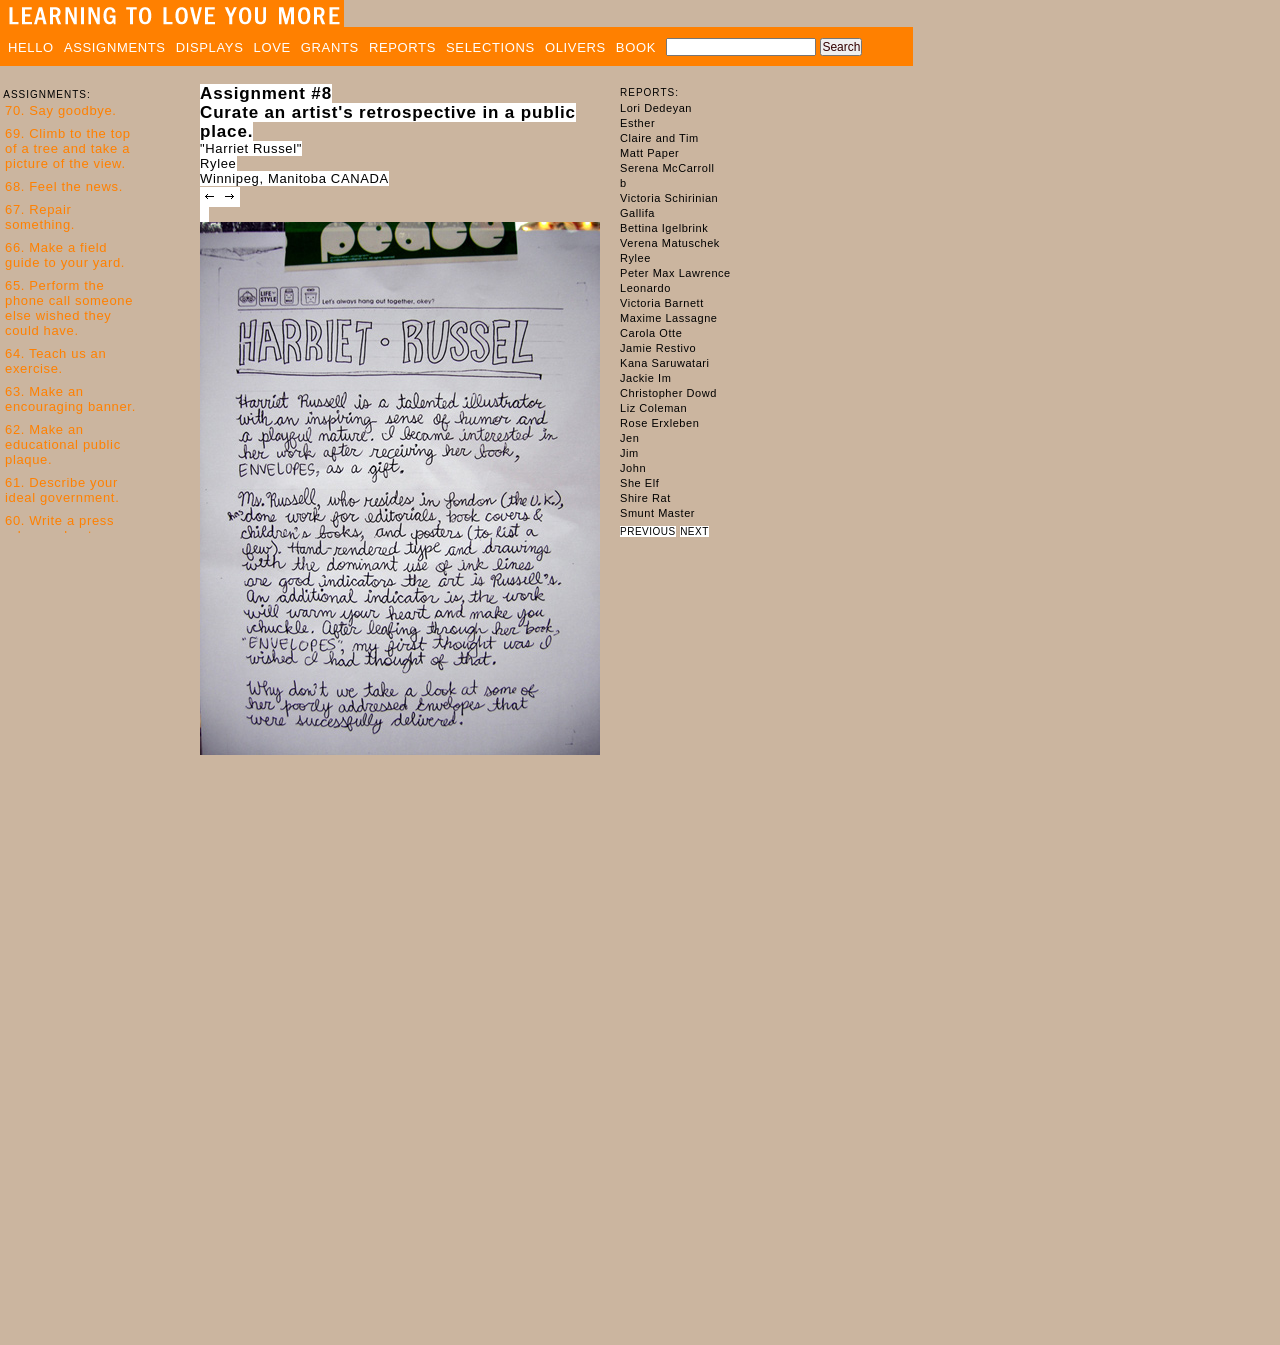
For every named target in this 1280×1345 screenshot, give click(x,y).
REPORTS (402, 47)
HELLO (31, 47)
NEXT (694, 531)
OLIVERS (575, 47)
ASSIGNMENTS (115, 47)
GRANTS (330, 47)
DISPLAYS (210, 47)
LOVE (272, 47)
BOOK (636, 47)
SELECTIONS (490, 47)
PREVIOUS (648, 531)
